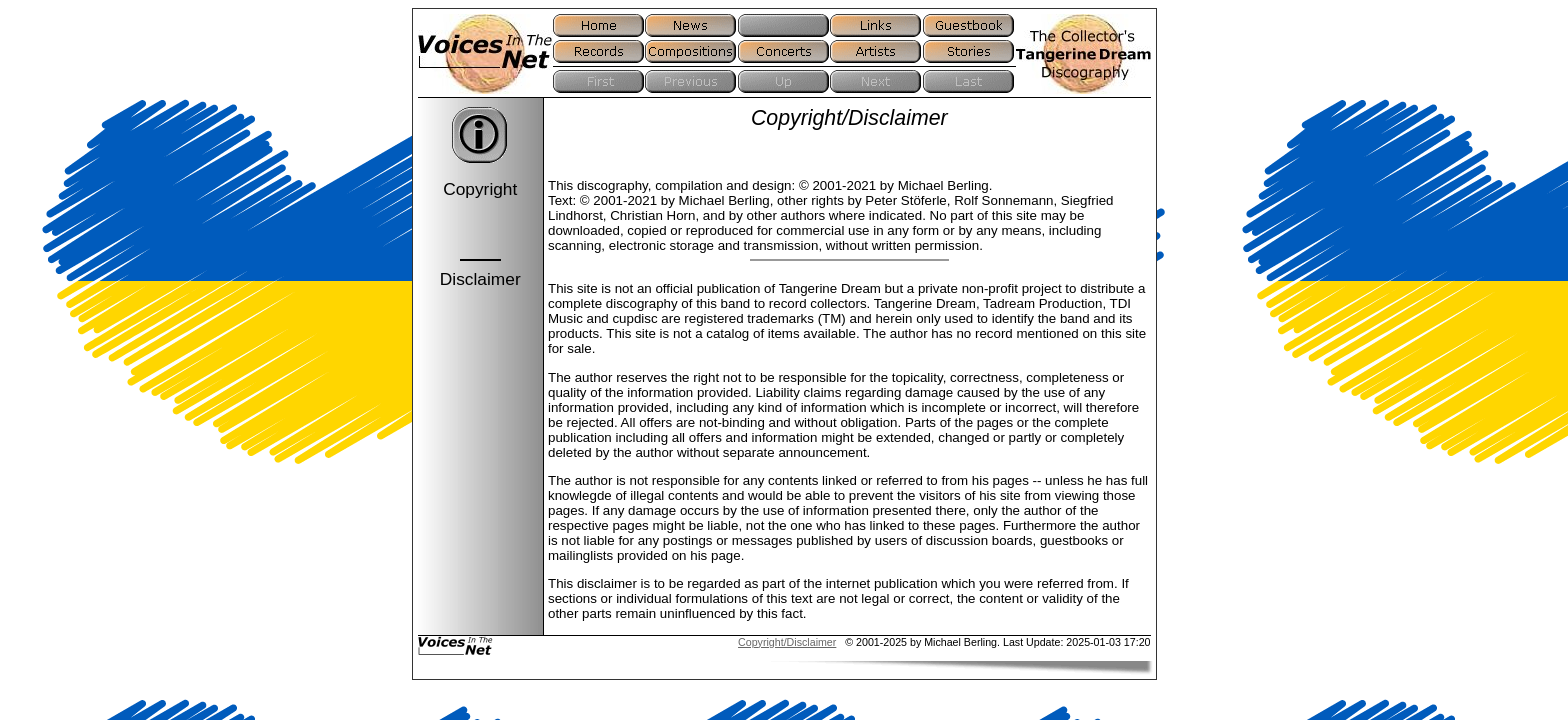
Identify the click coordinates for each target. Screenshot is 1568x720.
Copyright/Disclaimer (787, 642)
